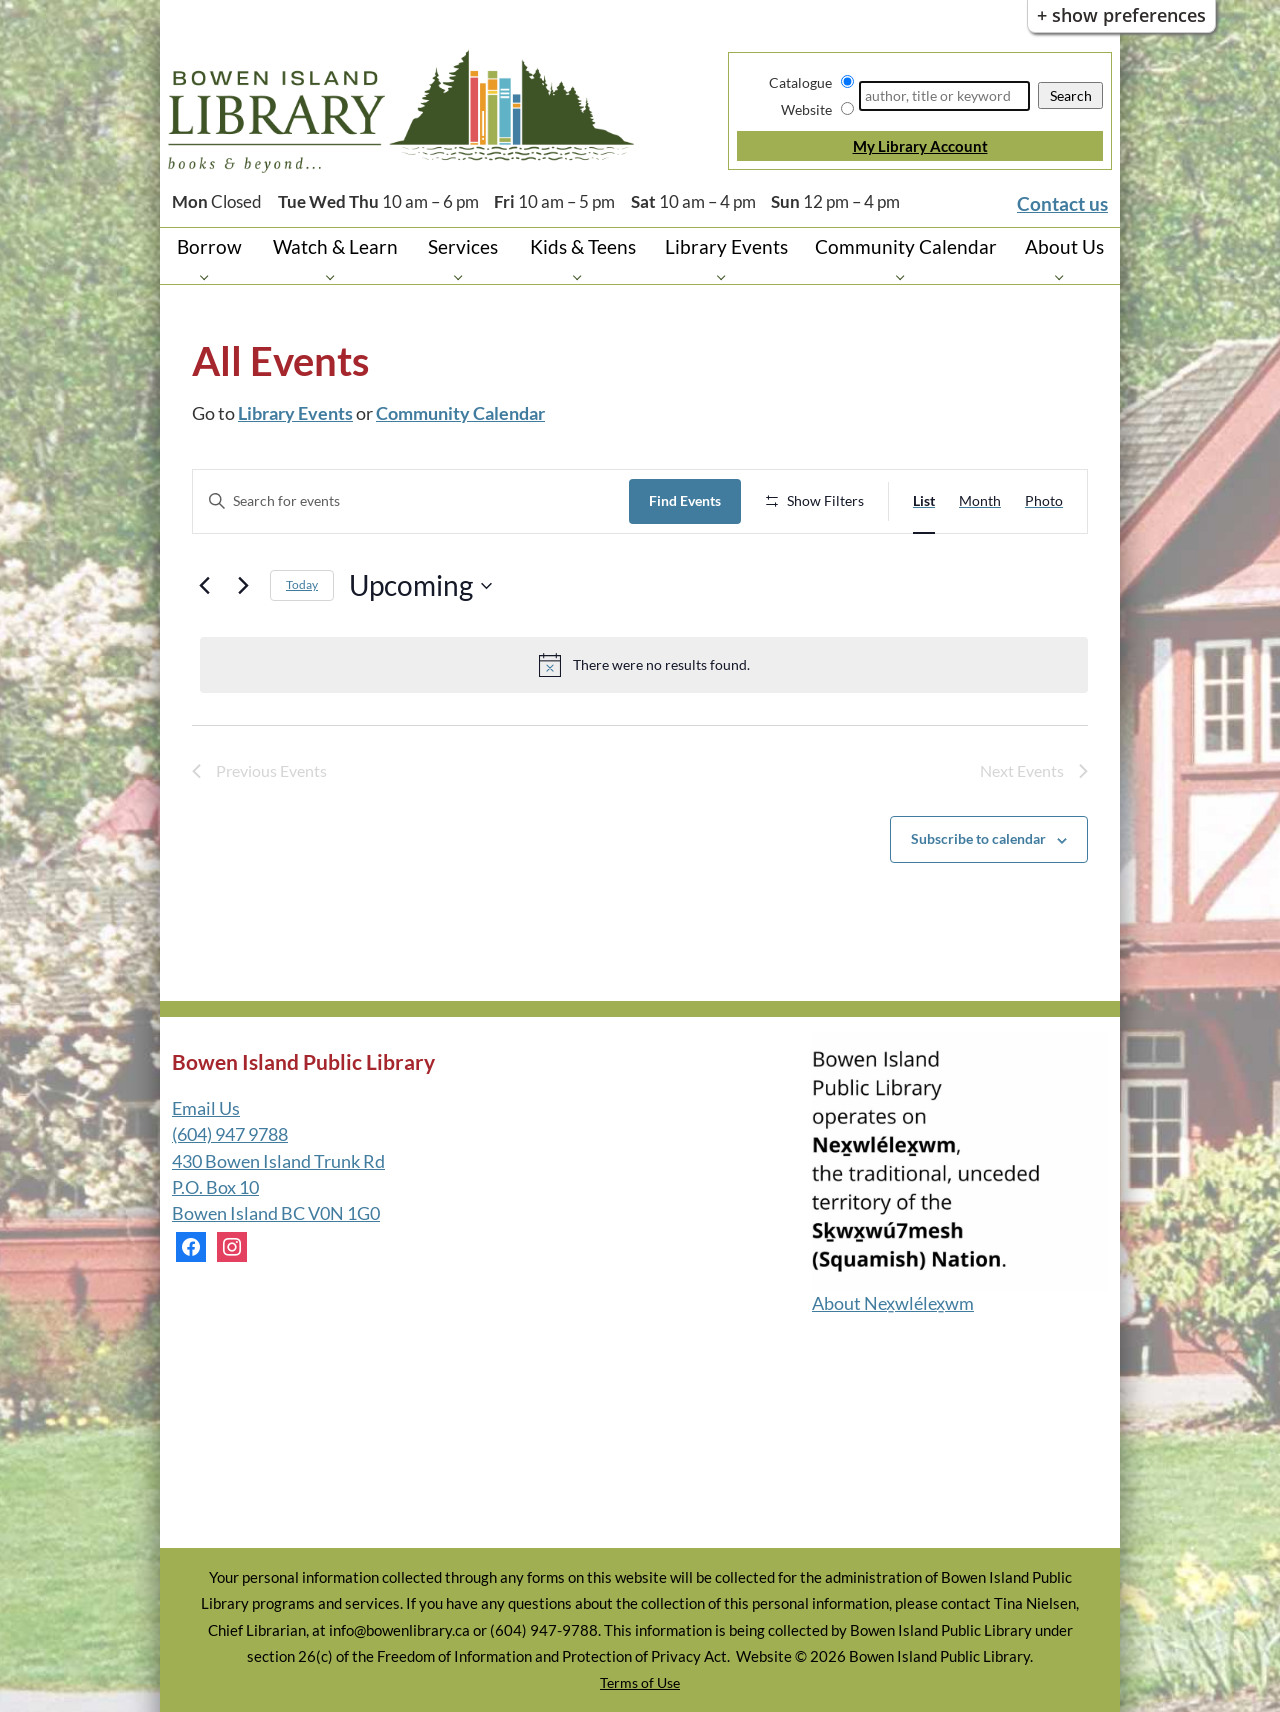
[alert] (644, 665)
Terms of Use (640, 1682)
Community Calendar (460, 413)
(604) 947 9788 (230, 1134)
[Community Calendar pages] (905, 276)
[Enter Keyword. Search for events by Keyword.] (411, 501)
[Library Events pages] (726, 276)
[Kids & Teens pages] (582, 276)
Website (806, 109)
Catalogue (800, 82)
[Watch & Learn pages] (335, 276)
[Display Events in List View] (924, 501)
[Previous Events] (204, 586)
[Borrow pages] (209, 276)
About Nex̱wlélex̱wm (893, 1303)
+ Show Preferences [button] (1121, 15)
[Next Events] (243, 586)
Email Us (206, 1108)
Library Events (295, 413)
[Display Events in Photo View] (1044, 501)
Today (302, 584)
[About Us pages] (1064, 276)
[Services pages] (463, 276)
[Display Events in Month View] (980, 501)
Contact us (1062, 203)
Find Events (685, 500)
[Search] (944, 96)
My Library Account (920, 146)
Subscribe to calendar (978, 838)
